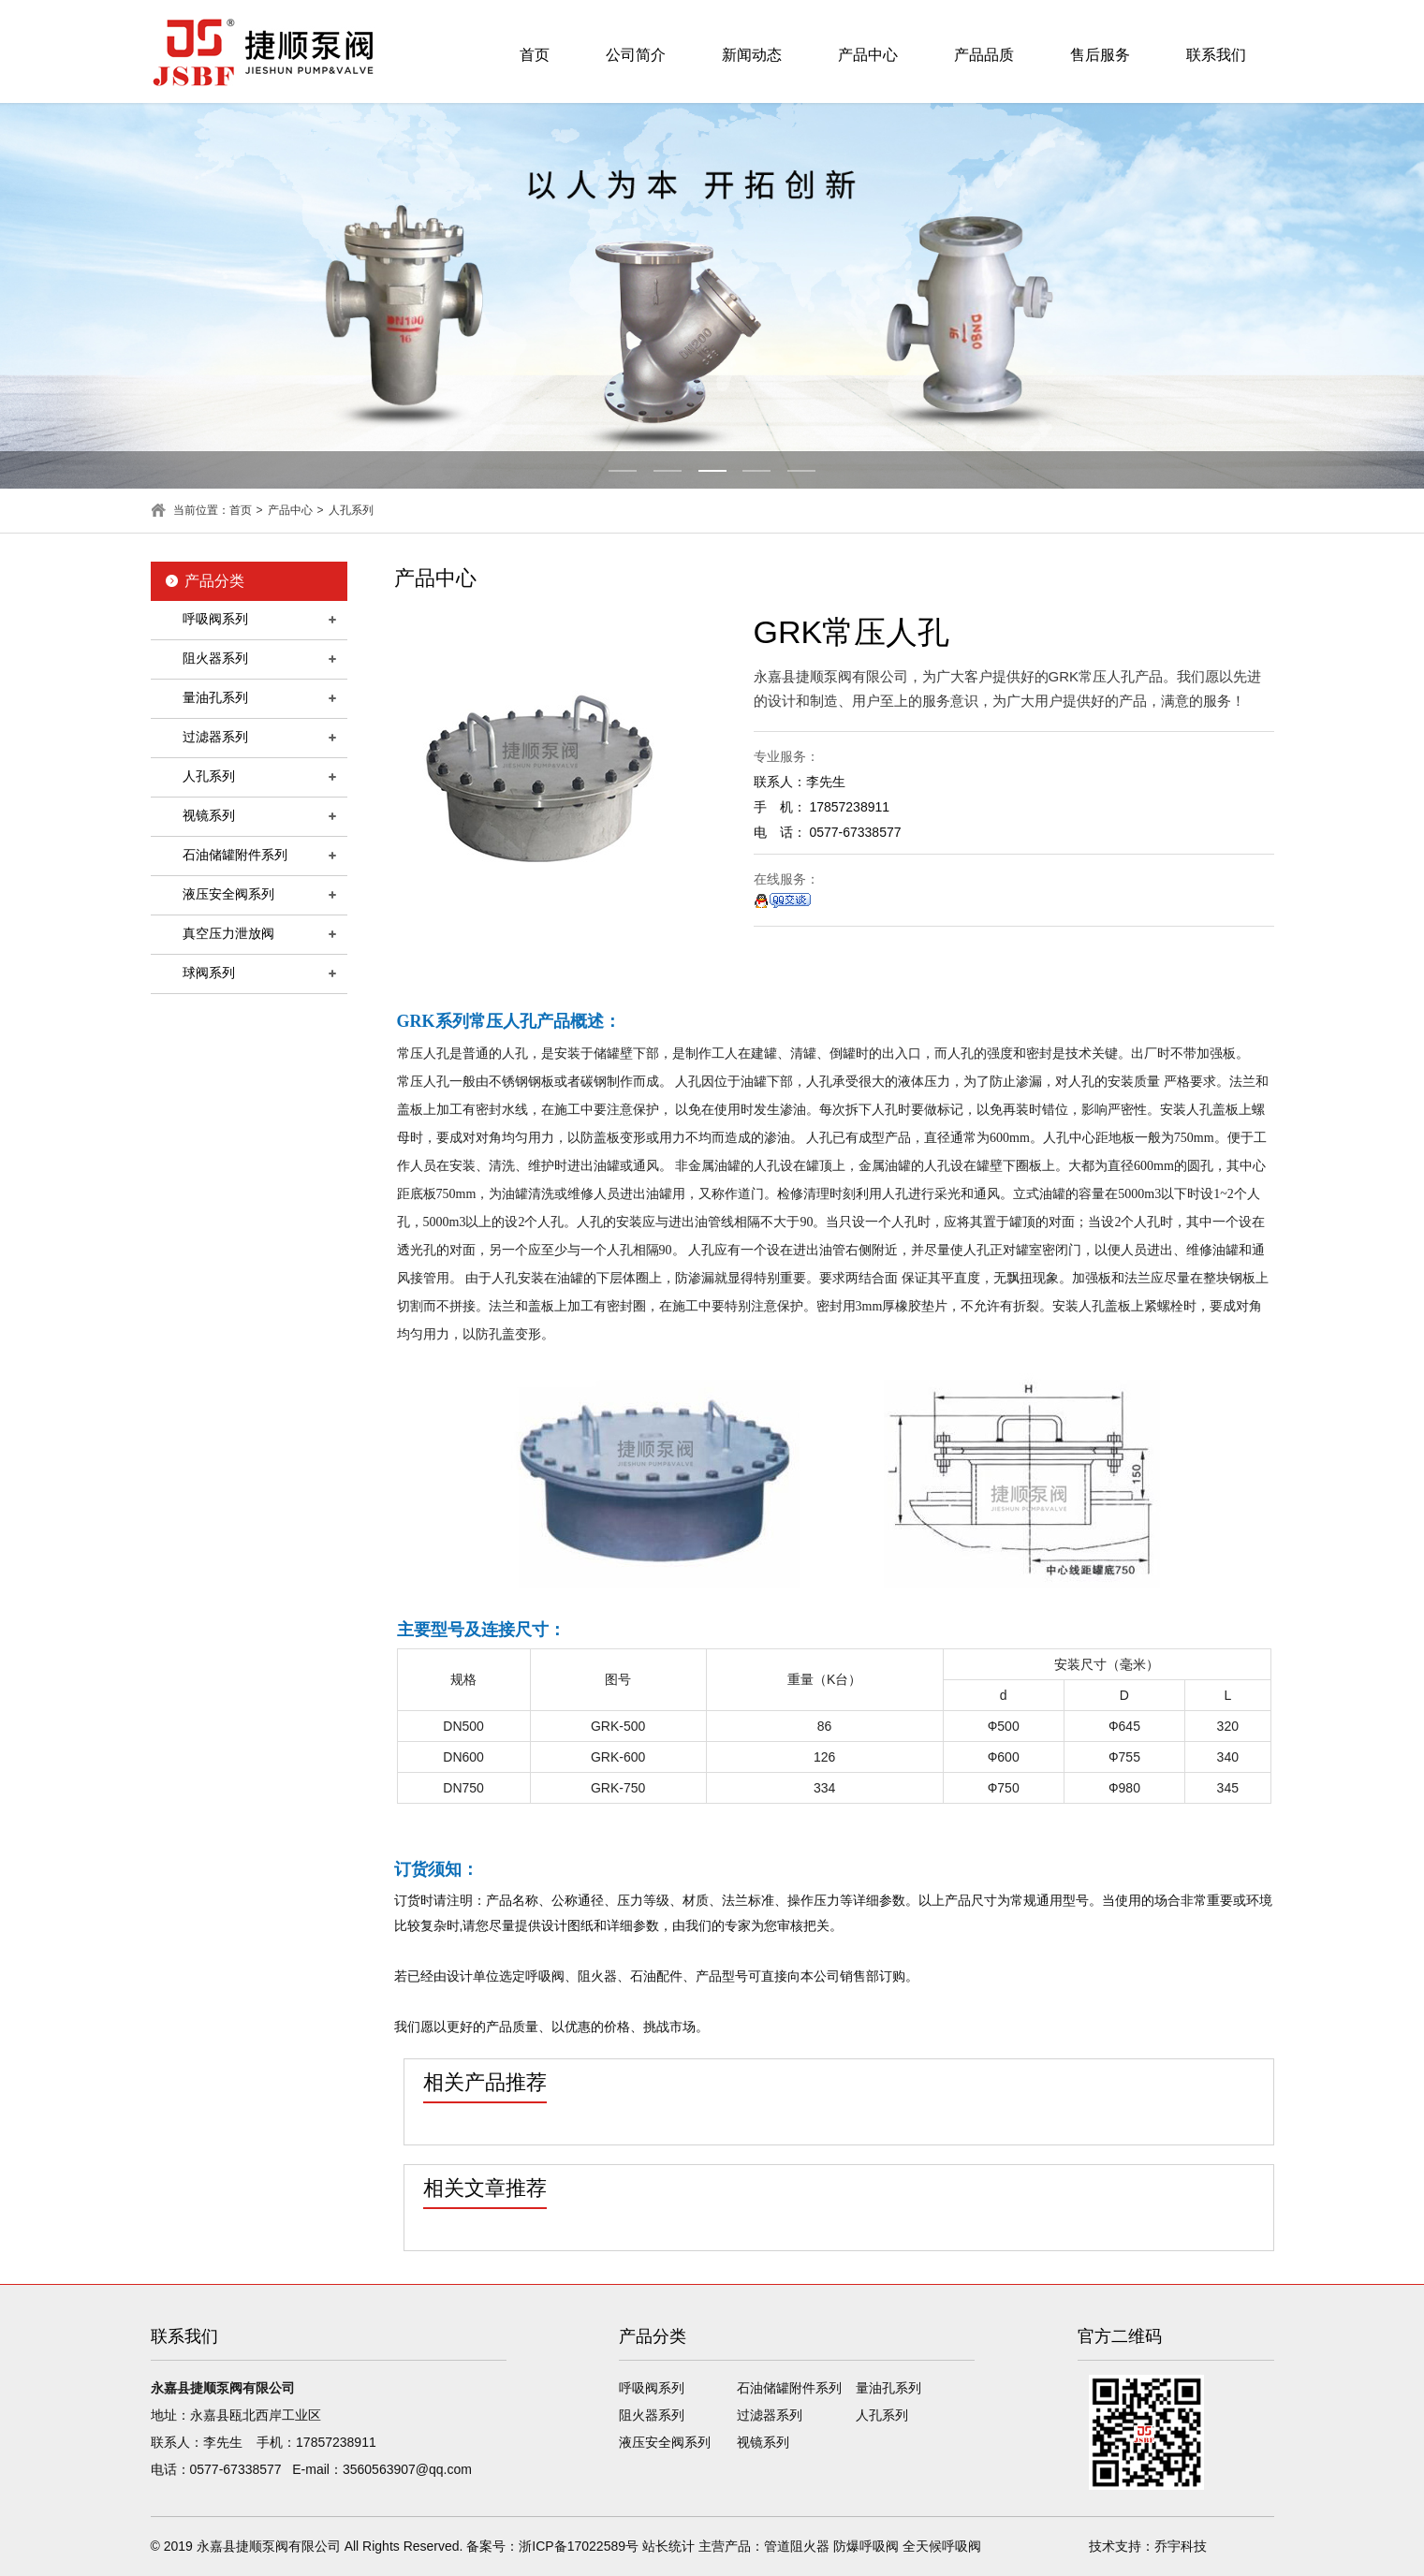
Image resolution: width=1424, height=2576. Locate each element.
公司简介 (636, 55)
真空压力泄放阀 (228, 933)
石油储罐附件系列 (235, 854)
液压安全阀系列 (228, 893)
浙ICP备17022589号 (579, 2546)
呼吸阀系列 (215, 618)
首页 (535, 55)
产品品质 (984, 55)
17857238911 (336, 2442)
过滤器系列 (215, 736)
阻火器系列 (215, 658)
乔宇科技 (1180, 2546)
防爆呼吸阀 (866, 2546)
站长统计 (668, 2546)
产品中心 (868, 55)
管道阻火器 (796, 2546)
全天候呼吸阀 (942, 2546)
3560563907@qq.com (407, 2469)
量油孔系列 (215, 697)
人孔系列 (351, 510)
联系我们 (1216, 55)
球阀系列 (209, 972)
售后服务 (1100, 55)
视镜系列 (209, 815)
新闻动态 (752, 55)
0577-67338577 (236, 2469)
